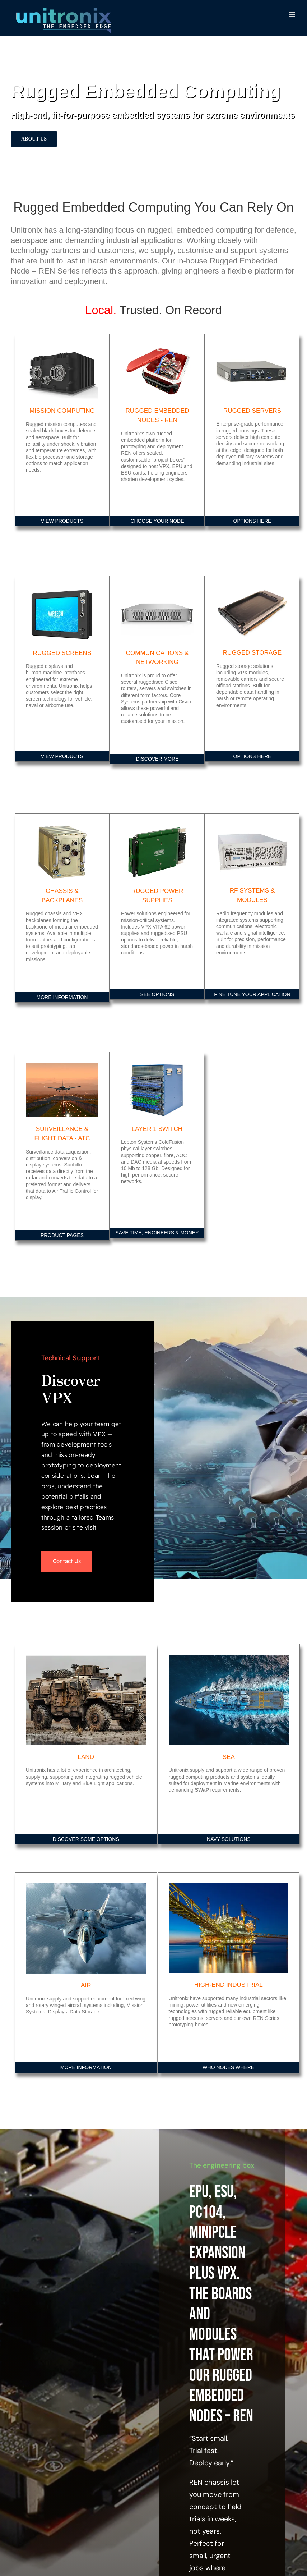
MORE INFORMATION (62, 997)
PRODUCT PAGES (62, 1235)
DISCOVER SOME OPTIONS (86, 1839)
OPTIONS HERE (252, 521)
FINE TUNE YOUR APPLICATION (252, 994)
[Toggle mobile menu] (292, 14)
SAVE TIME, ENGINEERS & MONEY (157, 1233)
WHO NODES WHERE (228, 2067)
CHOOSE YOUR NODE (157, 521)
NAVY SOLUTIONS (229, 1839)
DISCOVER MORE (157, 759)
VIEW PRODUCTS (62, 521)
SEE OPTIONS (157, 994)
